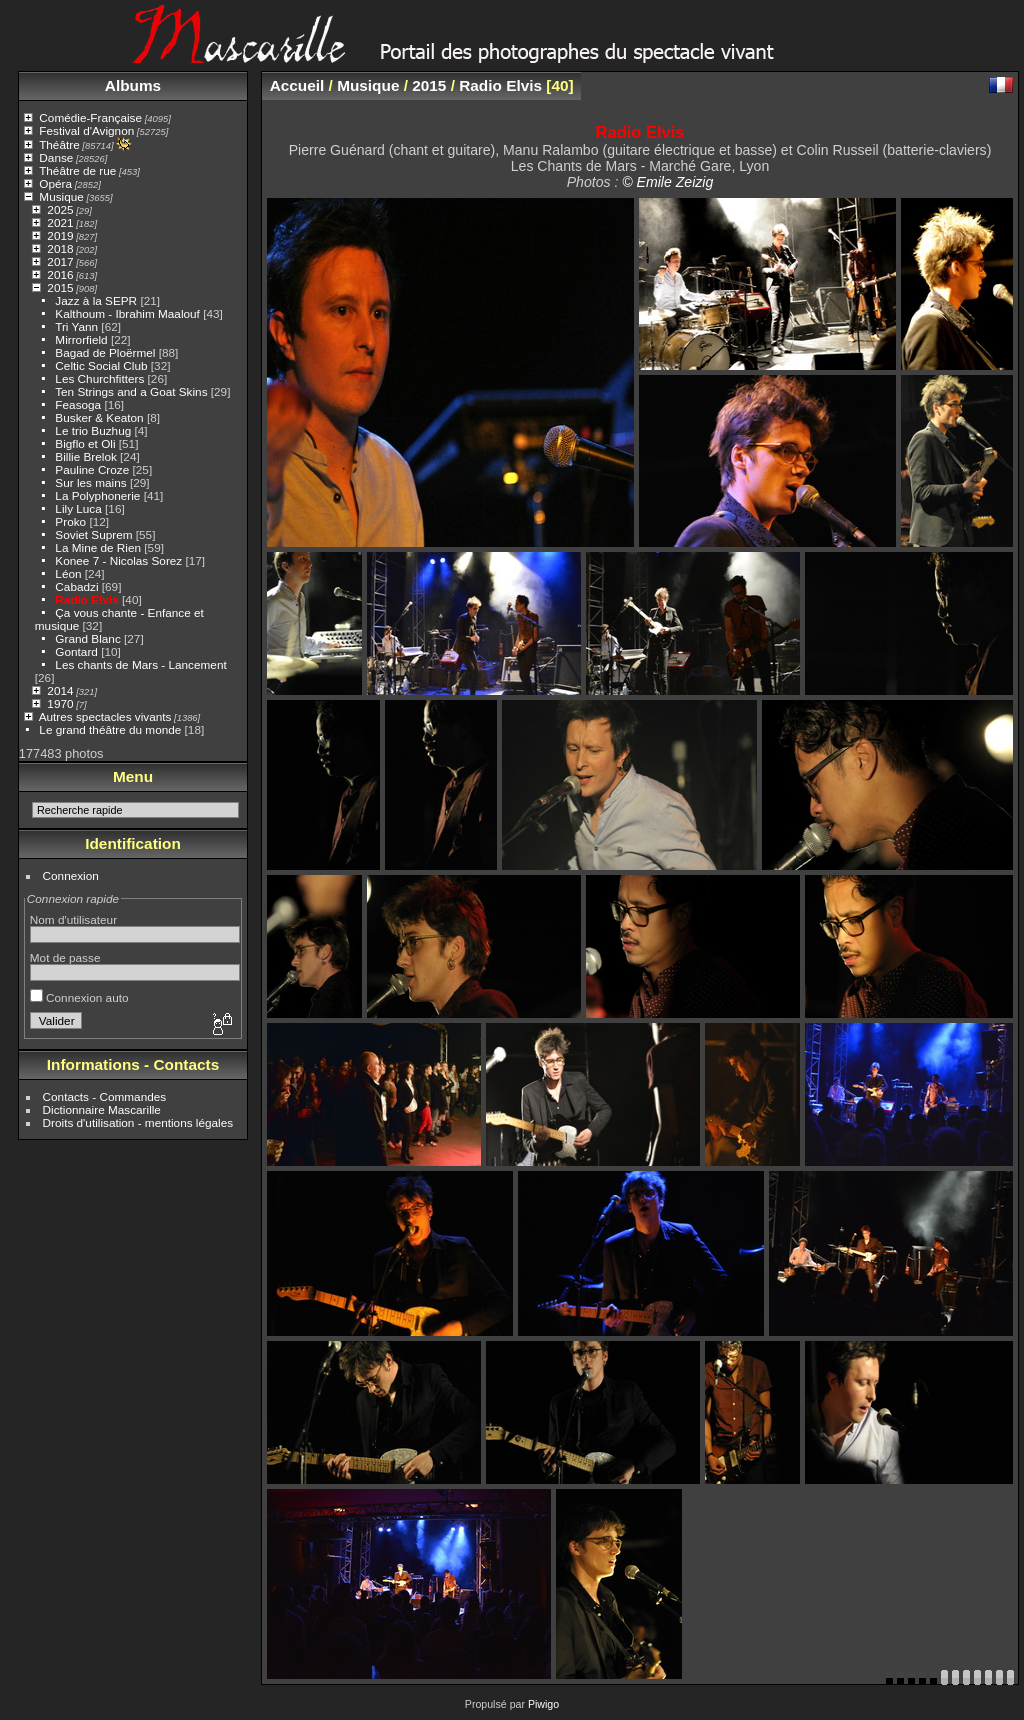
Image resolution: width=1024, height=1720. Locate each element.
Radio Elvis (86, 599)
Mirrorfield (81, 339)
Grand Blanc (87, 638)
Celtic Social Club (101, 365)
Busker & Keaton (99, 417)
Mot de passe (65, 957)
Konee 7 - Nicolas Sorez (118, 560)
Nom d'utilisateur (73, 919)
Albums (133, 85)
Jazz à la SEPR (96, 300)
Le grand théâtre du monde (110, 729)
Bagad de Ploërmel (105, 352)
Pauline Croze (92, 469)
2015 (60, 287)
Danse (56, 157)
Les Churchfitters (99, 378)
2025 (60, 209)
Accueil (297, 85)
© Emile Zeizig (667, 182)
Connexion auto (79, 997)
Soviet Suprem (93, 534)
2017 (60, 261)
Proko (70, 521)
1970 (60, 703)
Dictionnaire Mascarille (102, 1109)
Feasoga (78, 404)
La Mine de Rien (98, 547)
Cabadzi (76, 586)
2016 (60, 274)
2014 (60, 690)
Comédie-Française (90, 117)
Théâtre (59, 144)
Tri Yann (76, 326)
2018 (60, 248)
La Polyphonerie (97, 495)
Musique (61, 196)
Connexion (71, 875)
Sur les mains (90, 482)
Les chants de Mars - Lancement (140, 664)
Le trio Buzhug (93, 430)
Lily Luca (78, 508)
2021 (60, 222)
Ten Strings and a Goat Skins (131, 391)
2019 (60, 235)
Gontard (76, 651)
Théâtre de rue (77, 170)
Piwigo (543, 1704)
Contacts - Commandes (105, 1096)
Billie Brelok (85, 456)
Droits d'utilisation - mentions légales (138, 1122)
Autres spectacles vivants (105, 716)
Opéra (55, 183)
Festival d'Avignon (86, 130)
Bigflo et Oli (85, 443)
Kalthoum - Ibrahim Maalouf (127, 313)
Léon (68, 573)
